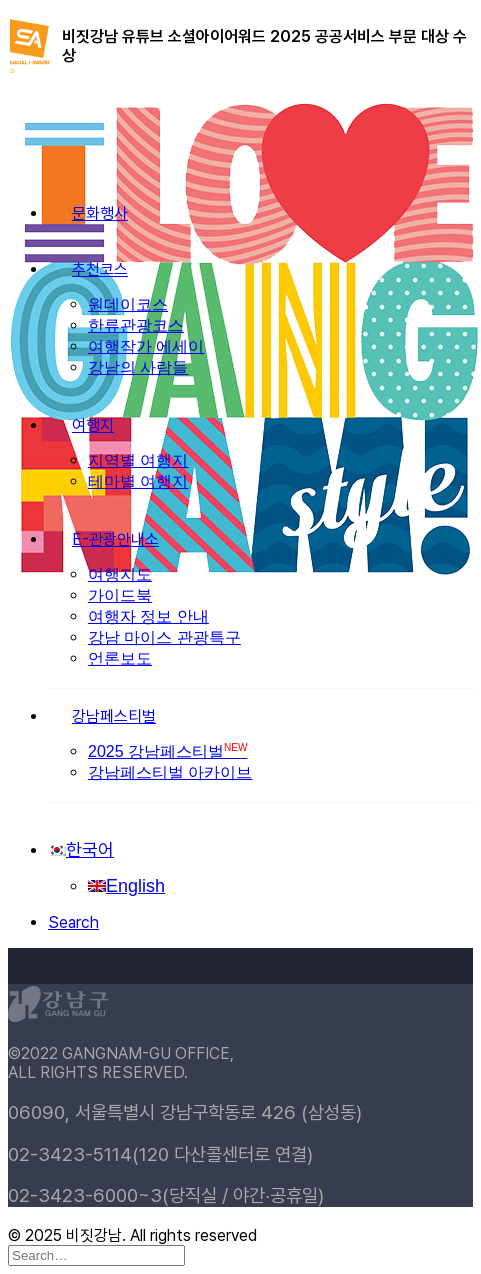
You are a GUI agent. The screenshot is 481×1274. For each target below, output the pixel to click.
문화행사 (100, 213)
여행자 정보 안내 (148, 616)
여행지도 (120, 574)
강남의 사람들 (138, 367)
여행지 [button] (93, 425)
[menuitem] (260, 600)
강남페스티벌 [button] (114, 716)
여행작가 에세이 (146, 346)
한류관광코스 (136, 325)
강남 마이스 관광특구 (164, 637)
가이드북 (120, 595)
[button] (73, 922)
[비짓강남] (240, 127)
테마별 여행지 (138, 481)
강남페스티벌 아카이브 (170, 772)
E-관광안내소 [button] (115, 539)
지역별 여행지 (138, 460)
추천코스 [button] (100, 269)
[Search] (96, 1254)
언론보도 (120, 658)
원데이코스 (128, 304)
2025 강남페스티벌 (167, 751)
